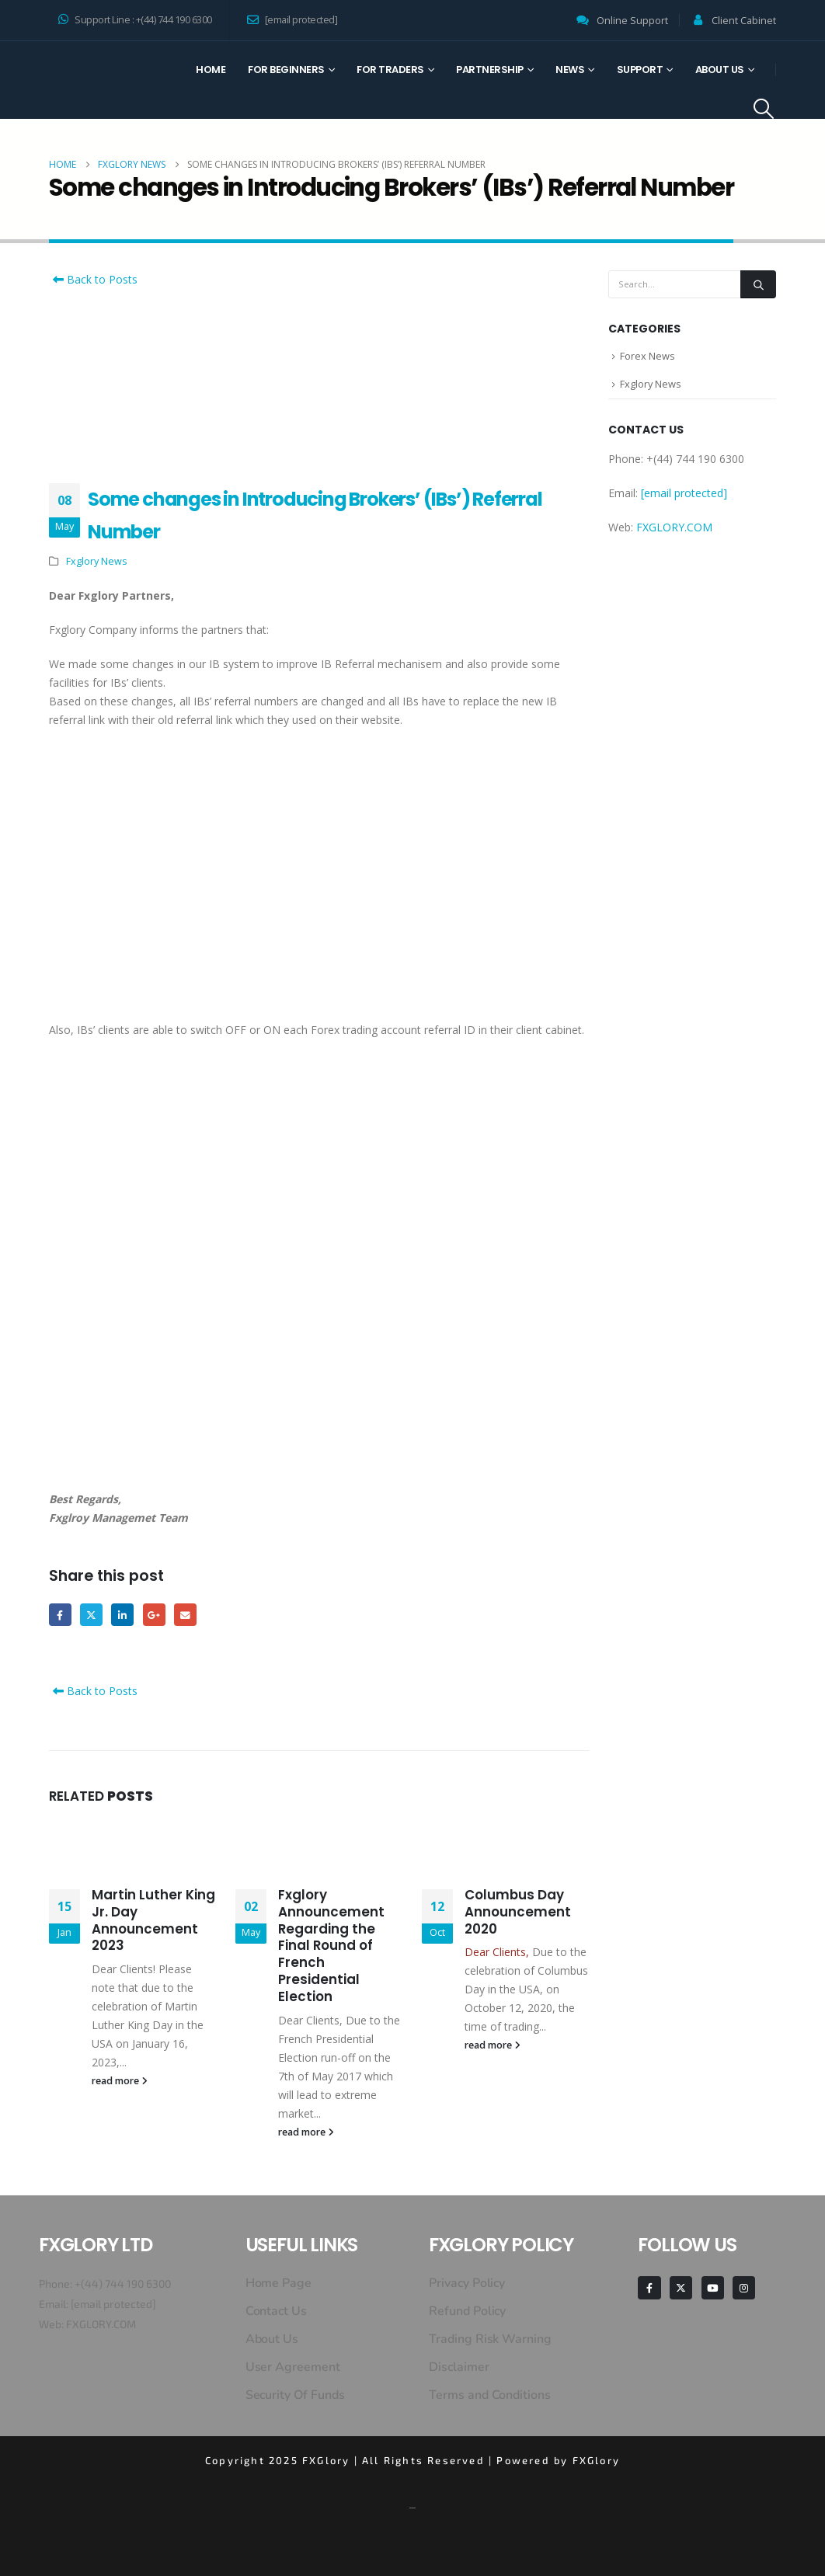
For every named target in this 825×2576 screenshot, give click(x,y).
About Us (719, 69)
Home (210, 69)
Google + (155, 1614)
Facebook (60, 1614)
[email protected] (113, 2303)
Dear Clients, (497, 1952)
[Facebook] (649, 2288)
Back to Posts (93, 279)
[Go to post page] (133, 1845)
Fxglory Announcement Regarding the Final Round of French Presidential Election (331, 1945)
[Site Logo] (106, 79)
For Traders (390, 69)
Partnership (490, 69)
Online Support (632, 20)
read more (120, 2081)
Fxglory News (96, 561)
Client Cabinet (744, 20)
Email (186, 1614)
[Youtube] (712, 2288)
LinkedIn (123, 1614)
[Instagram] (744, 2288)
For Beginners (286, 69)
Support (640, 69)
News (569, 69)
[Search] (758, 284)
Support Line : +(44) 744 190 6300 (135, 19)
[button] (764, 109)
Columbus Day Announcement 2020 (518, 1911)
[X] (681, 2288)
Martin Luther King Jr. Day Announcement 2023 (153, 1920)
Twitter (92, 1614)
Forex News (647, 357)
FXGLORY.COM (674, 529)
